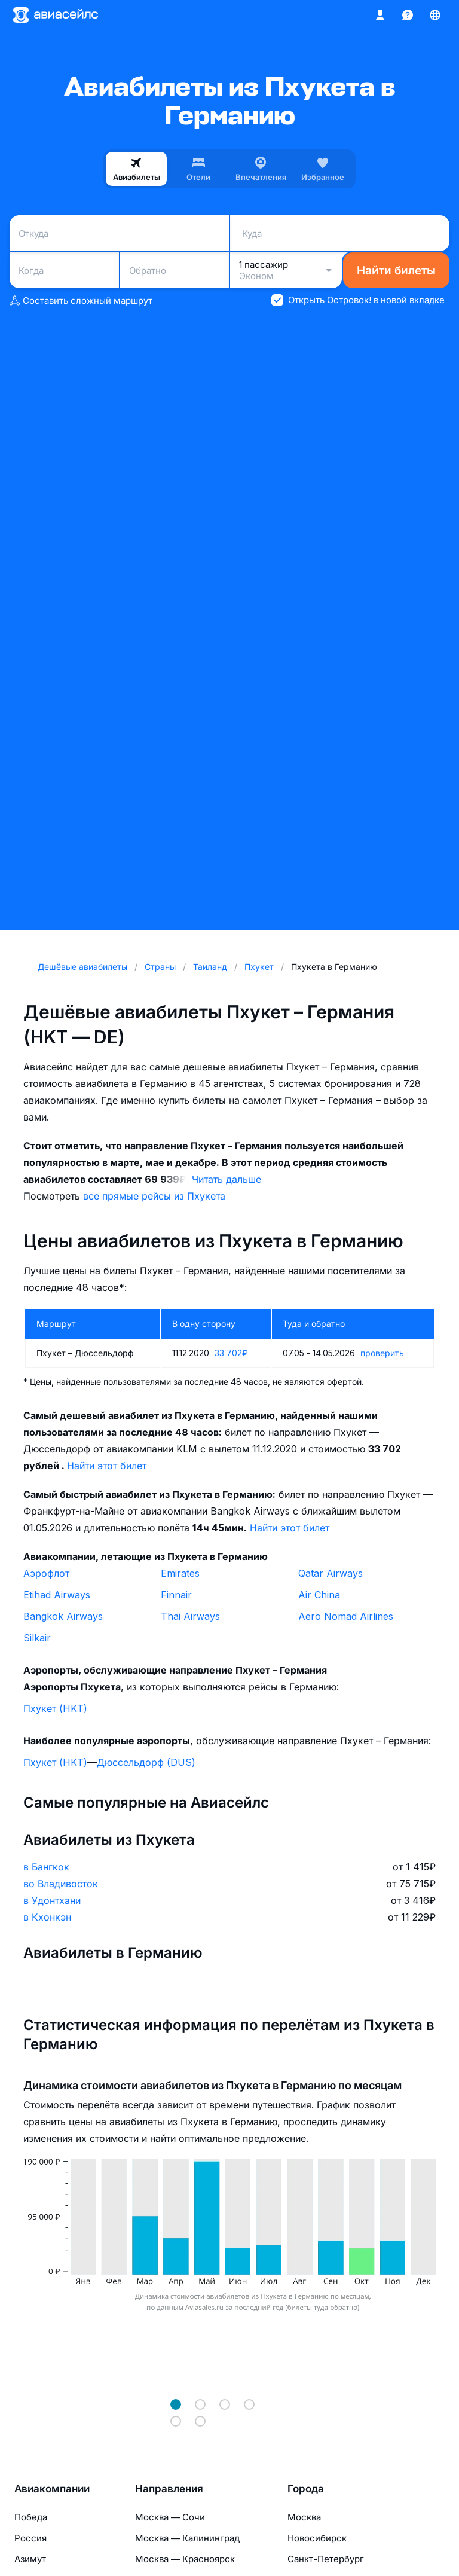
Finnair (176, 1595)
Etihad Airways (56, 1595)
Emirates (180, 1573)
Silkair (37, 1638)
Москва (304, 2517)
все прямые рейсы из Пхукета (154, 1196)
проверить (382, 1353)
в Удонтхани (52, 1900)
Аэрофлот (46, 1573)
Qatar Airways (330, 1573)
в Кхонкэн (47, 1917)
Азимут (30, 2559)
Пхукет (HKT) (55, 1708)
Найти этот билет (106, 1466)
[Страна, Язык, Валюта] (435, 15)
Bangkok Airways (63, 1616)
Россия (30, 2538)
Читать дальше (226, 1179)
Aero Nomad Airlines (345, 1616)
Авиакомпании (52, 2489)
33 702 (231, 1353)
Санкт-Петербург (325, 2559)
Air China (319, 1595)
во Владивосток (60, 1884)
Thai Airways (190, 1616)
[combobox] (119, 233)
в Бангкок (46, 1867)
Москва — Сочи (170, 2517)
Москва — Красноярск (185, 2559)
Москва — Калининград (187, 2538)
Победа (30, 2517)
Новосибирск (317, 2538)
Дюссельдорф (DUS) (146, 1762)
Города (305, 2489)
